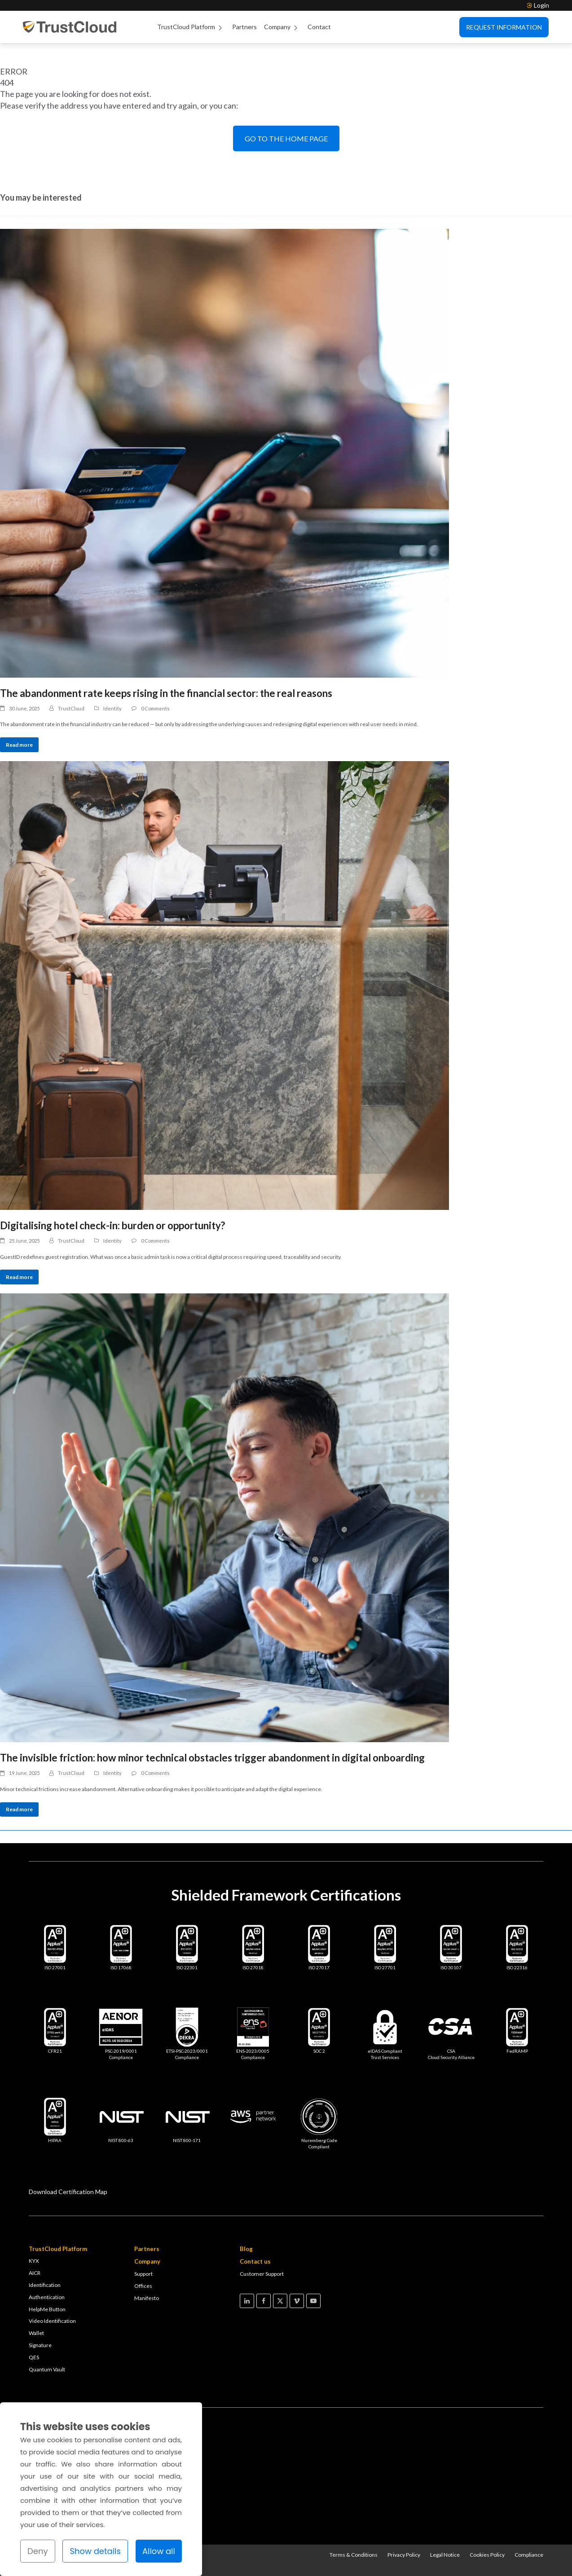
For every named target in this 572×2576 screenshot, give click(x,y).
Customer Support (262, 2273)
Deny (37, 2551)
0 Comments (155, 708)
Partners (244, 27)
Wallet (36, 2333)
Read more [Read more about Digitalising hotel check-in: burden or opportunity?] (19, 1277)
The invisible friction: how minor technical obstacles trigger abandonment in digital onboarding (212, 1758)
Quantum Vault (47, 2369)
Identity (112, 708)
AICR (34, 2272)
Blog (246, 2248)
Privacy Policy (403, 2554)
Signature (40, 2345)
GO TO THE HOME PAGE (286, 138)
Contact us (255, 2261)
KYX (34, 2260)
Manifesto (146, 2298)
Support (143, 2273)
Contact (319, 27)
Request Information (504, 27)
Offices (143, 2285)
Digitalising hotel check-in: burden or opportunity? (112, 1225)
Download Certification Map (68, 2191)
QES (34, 2357)
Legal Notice (445, 2554)
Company (282, 27)
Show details (95, 2551)
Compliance (529, 2554)
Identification (45, 2285)
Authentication (47, 2297)
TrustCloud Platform (191, 27)
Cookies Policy (487, 2554)
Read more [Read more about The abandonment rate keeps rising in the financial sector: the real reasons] (19, 744)
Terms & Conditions (354, 2554)
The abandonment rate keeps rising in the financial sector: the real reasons (166, 693)
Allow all (158, 2551)
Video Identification (52, 2321)
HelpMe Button (47, 2309)
